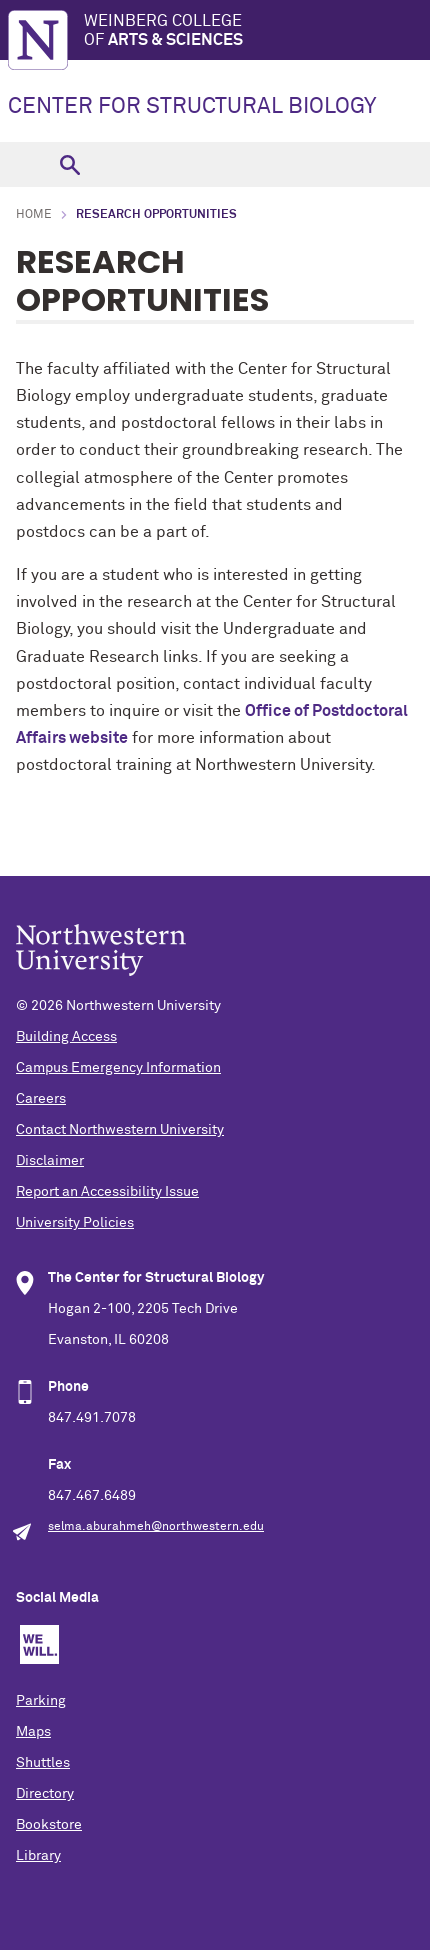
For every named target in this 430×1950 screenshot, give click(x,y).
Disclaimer (50, 1161)
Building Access (66, 1037)
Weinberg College (257, 31)
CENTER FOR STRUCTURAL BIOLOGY (192, 107)
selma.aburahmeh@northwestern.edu (156, 1527)
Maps (33, 1732)
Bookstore (49, 1825)
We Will (39, 1644)
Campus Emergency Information (118, 1068)
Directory (45, 1794)
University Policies (75, 1223)
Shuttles (43, 1763)
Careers (41, 1099)
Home (34, 215)
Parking (41, 1701)
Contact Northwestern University (120, 1130)
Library (38, 1856)
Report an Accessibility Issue (107, 1192)
